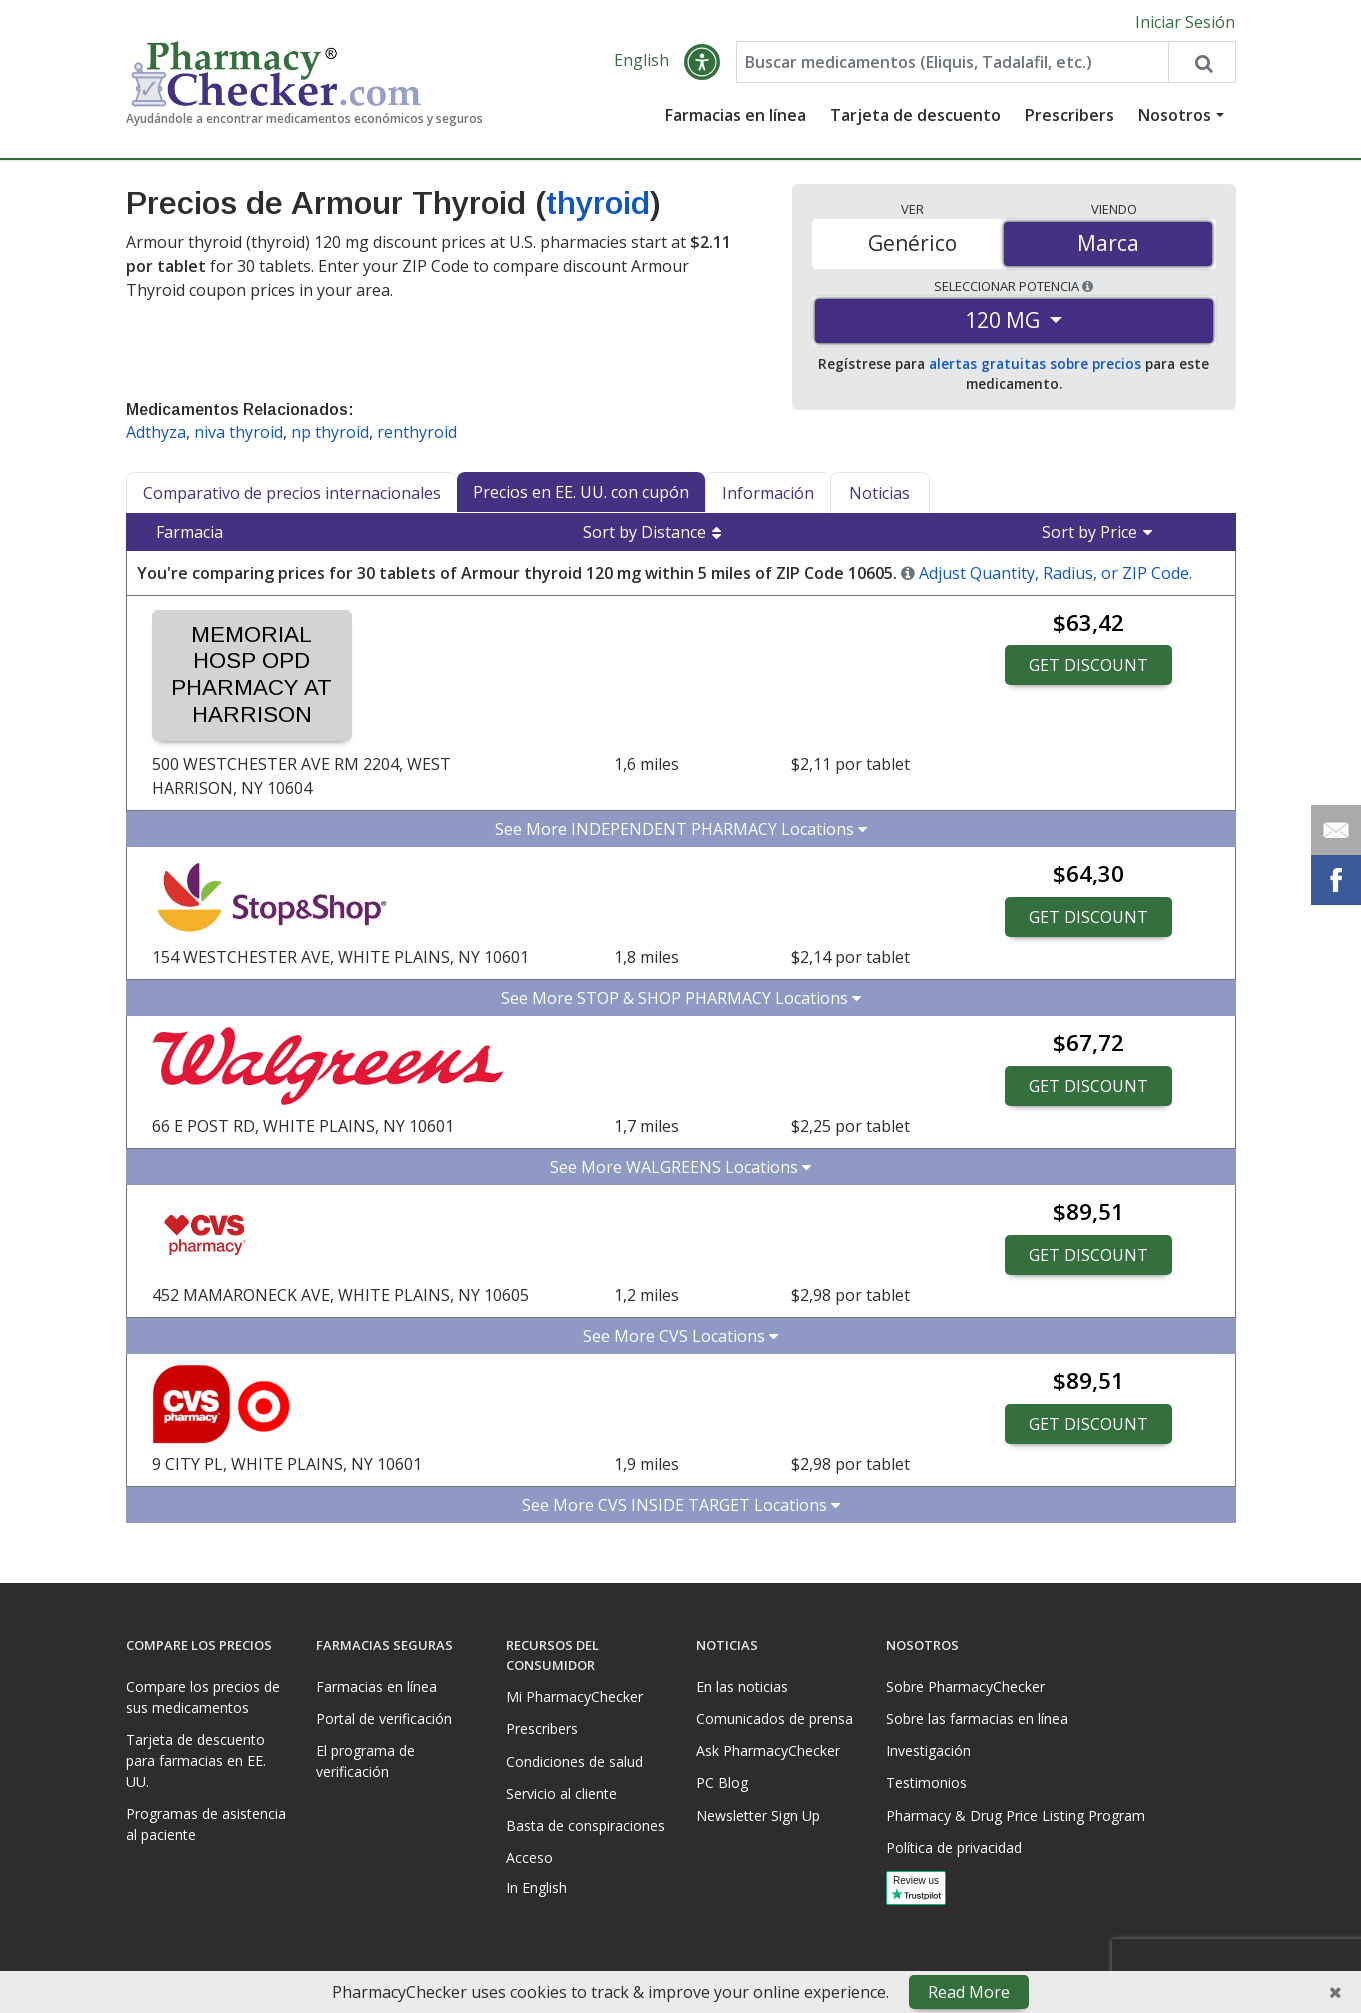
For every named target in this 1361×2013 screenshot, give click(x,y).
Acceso (529, 1857)
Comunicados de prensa (774, 1718)
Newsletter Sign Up (758, 1815)
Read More (969, 1992)
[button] (702, 62)
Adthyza (156, 432)
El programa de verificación (365, 1761)
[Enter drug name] (953, 62)
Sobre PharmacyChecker (965, 1686)
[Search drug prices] (1201, 62)
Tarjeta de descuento (915, 115)
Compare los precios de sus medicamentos (203, 1697)
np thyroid (330, 432)
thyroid (598, 203)
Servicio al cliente (561, 1793)
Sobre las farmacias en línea (977, 1718)
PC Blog (722, 1782)
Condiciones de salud (574, 1761)
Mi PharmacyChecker (574, 1696)
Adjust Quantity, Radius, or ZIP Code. (1055, 573)
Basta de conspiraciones (585, 1825)
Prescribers (1069, 115)
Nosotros (1174, 115)
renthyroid (417, 432)
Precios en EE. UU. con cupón (581, 492)
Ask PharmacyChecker (768, 1750)
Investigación (928, 1750)
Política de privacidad (954, 1847)
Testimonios (926, 1782)
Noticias (879, 493)
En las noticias (742, 1686)
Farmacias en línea (735, 115)
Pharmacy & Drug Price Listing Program (1015, 1815)
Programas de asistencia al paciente (206, 1824)
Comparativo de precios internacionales (292, 493)
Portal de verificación (384, 1718)
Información (768, 493)
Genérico (912, 243)
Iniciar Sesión (1185, 22)
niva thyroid (238, 432)
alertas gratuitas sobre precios (1035, 363)
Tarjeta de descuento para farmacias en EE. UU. (196, 1760)
